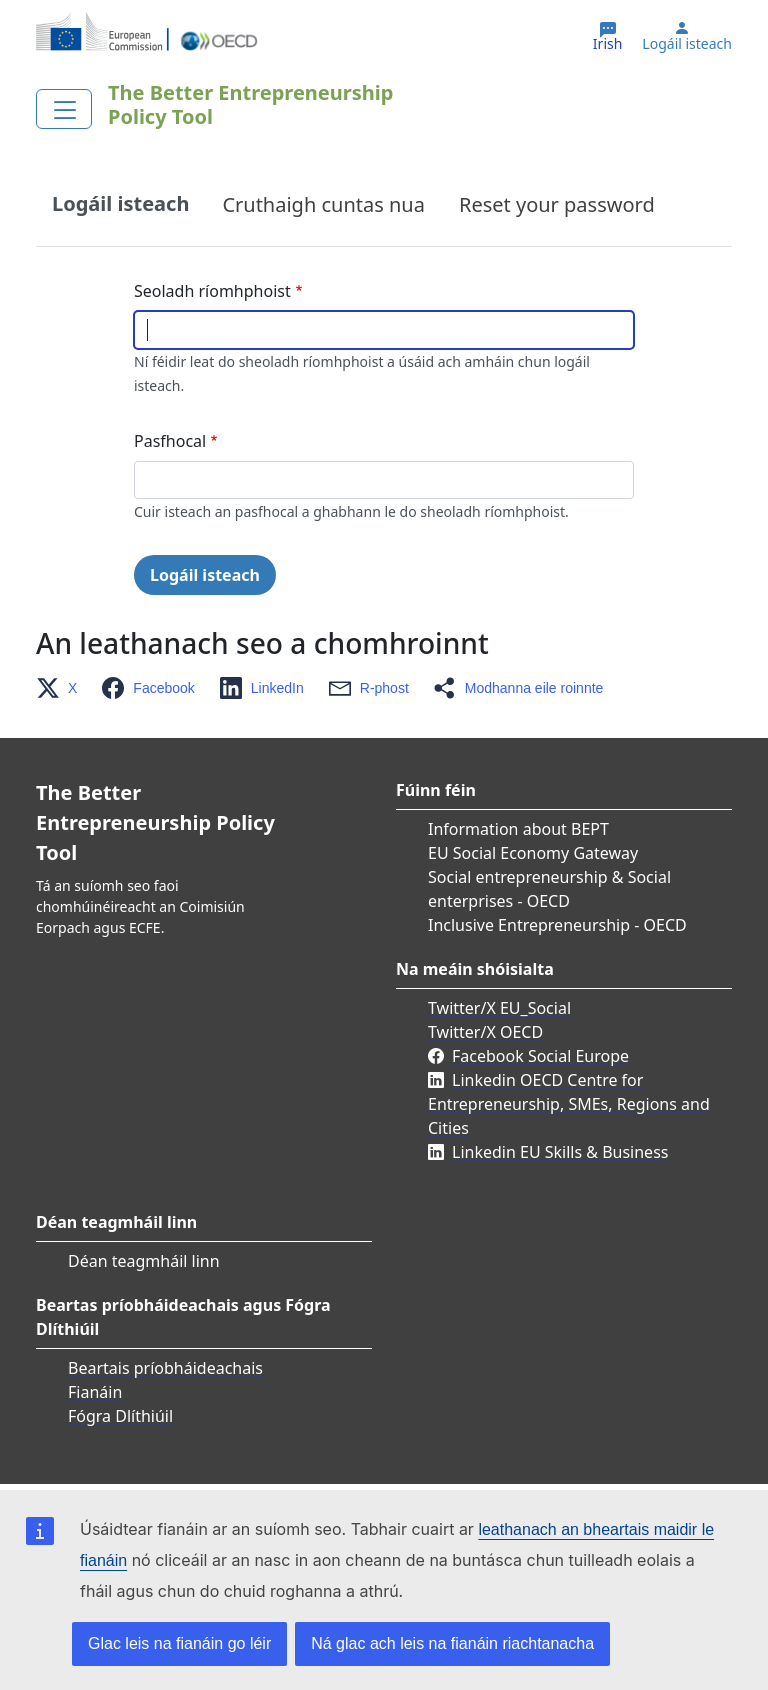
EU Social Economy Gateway (533, 853)
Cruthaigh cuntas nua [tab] (323, 204)
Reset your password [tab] (557, 204)
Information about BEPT (518, 829)
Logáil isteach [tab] (120, 203)
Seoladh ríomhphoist (212, 291)
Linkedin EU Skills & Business (560, 1152)
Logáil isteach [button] (687, 44)
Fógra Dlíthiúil (120, 1416)
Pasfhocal (170, 441)
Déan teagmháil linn (144, 1261)
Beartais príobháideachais (165, 1368)
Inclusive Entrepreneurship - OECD (557, 925)
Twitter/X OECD (485, 1032)
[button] (62, 688)
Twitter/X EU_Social (499, 1008)
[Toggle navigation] (64, 109)
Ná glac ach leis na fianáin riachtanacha (452, 1643)
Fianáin (95, 1392)
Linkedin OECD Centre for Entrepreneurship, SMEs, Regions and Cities (569, 1104)
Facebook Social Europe (540, 1056)
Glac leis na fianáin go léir (179, 1643)
